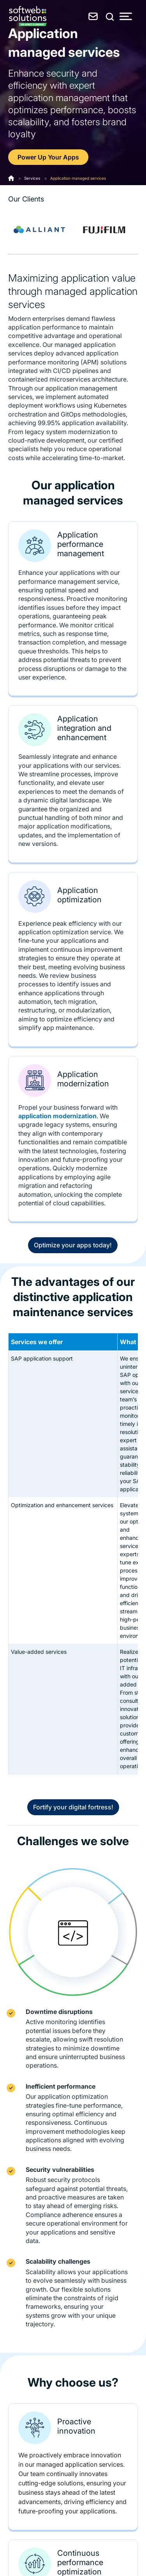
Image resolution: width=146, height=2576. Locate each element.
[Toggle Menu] (126, 16)
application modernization (57, 1116)
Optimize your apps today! (73, 1245)
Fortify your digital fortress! (73, 1807)
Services (32, 178)
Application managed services (78, 178)
